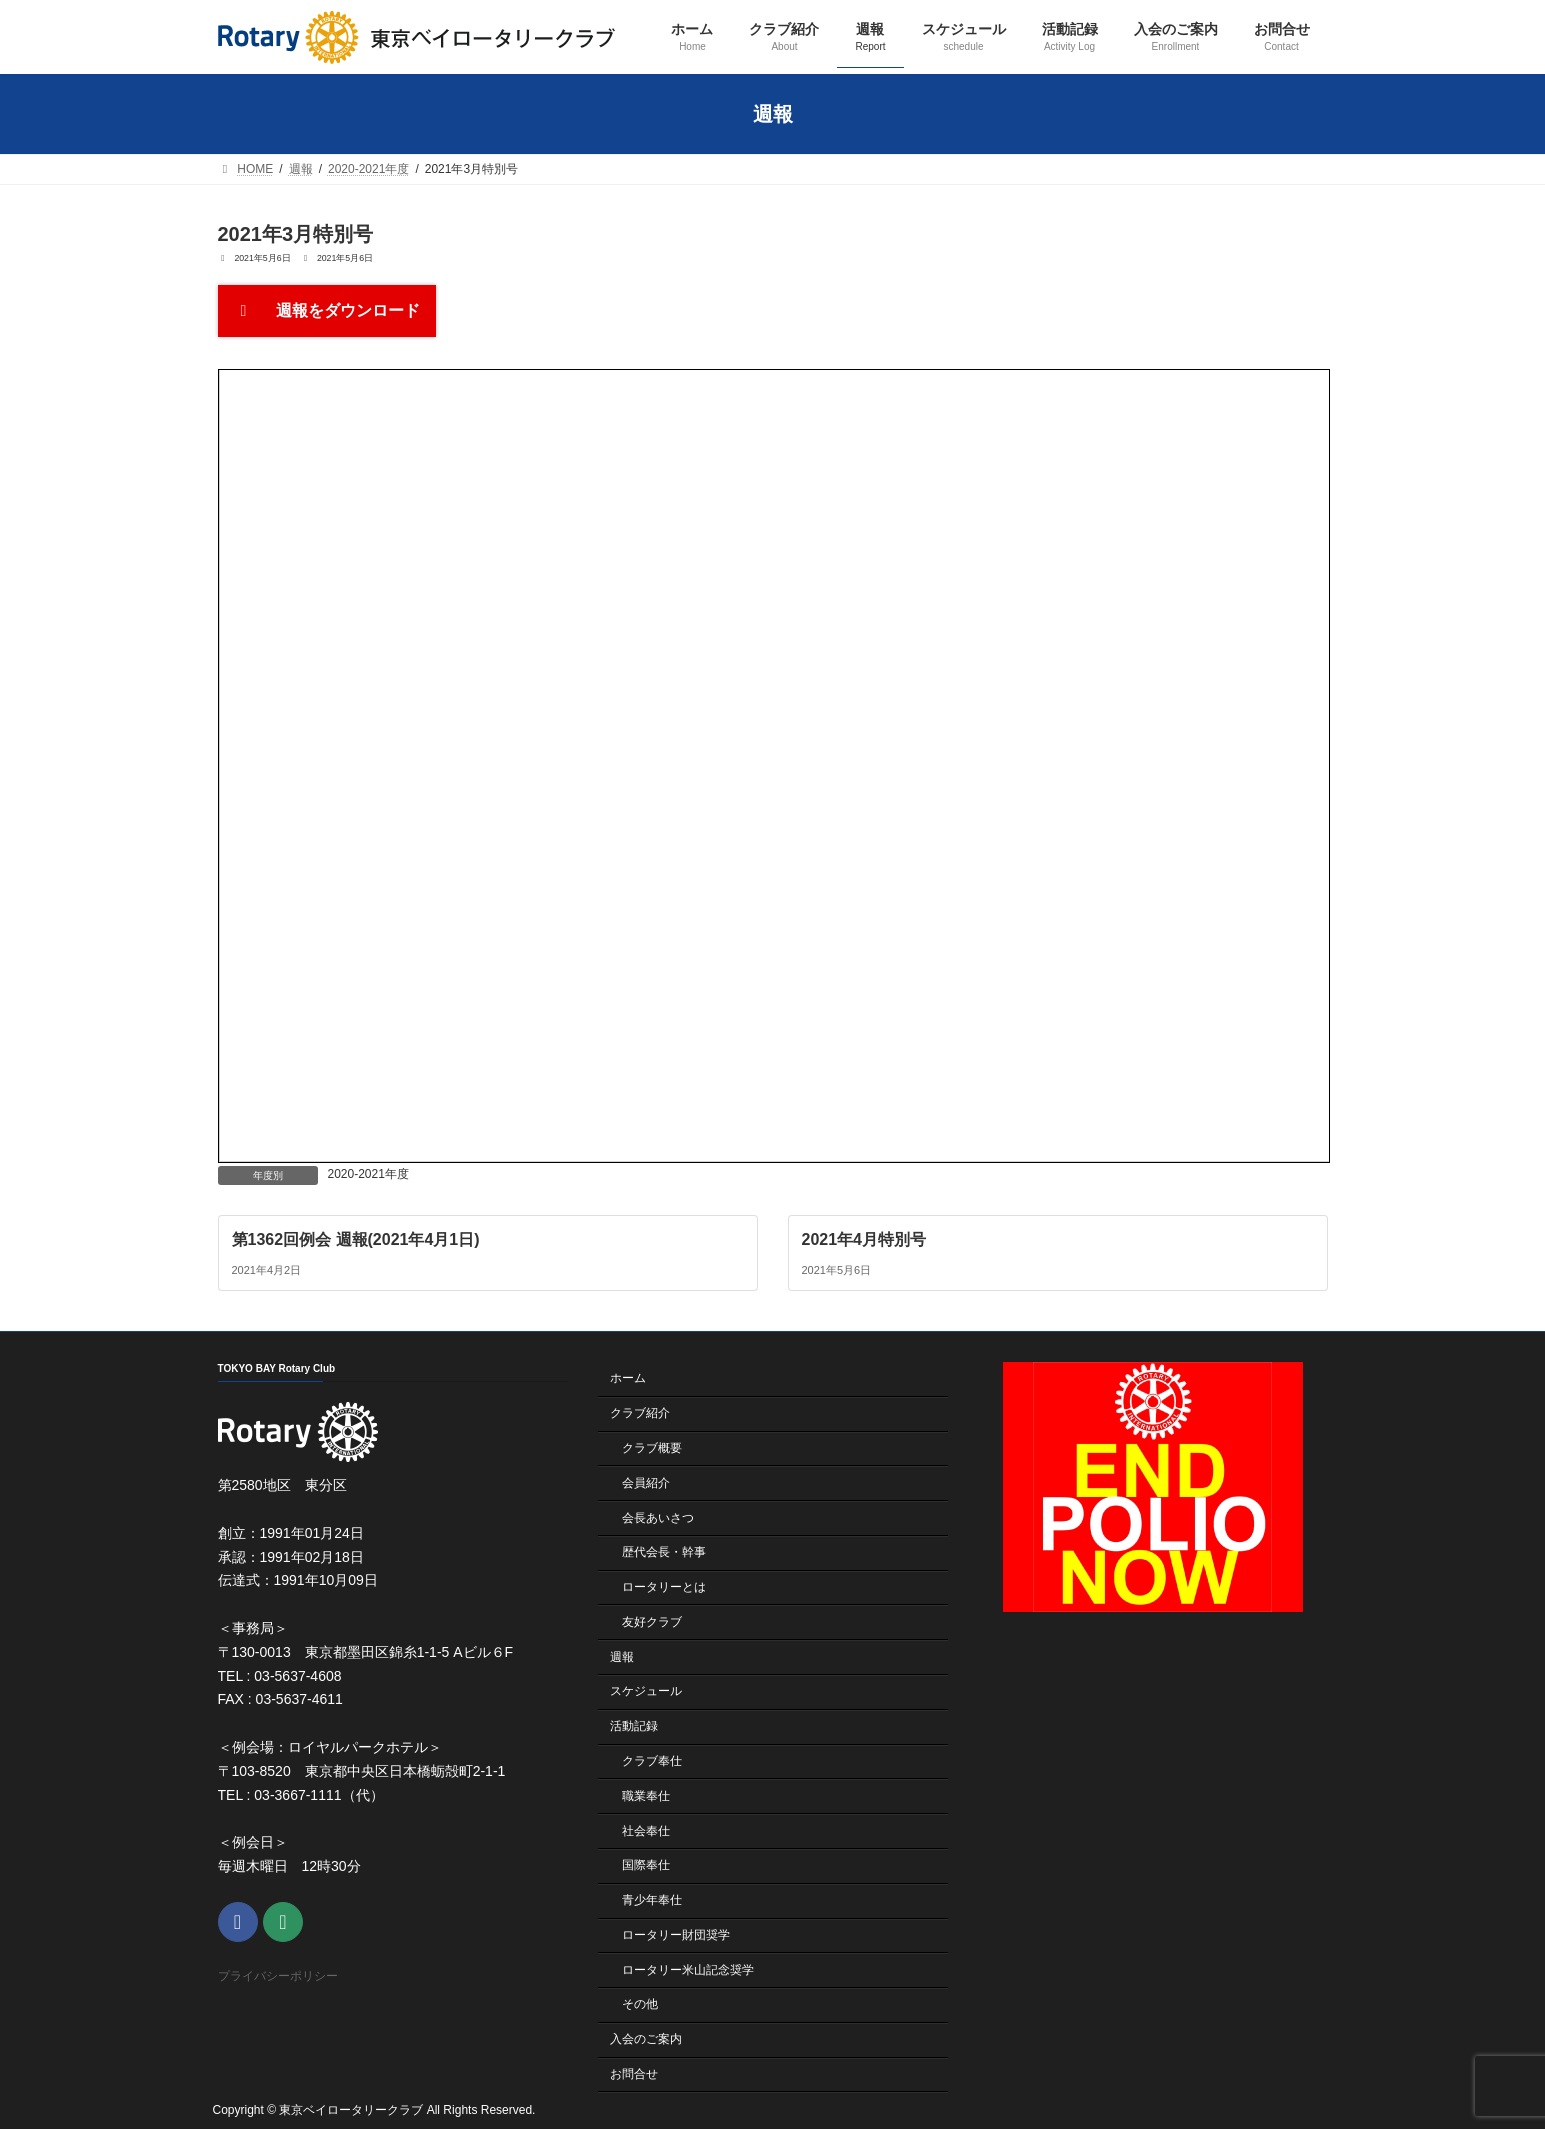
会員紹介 (646, 1483)
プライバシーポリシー (278, 1977)
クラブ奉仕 (652, 1761)
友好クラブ (652, 1622)
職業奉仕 (646, 1796)
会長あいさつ (658, 1518)
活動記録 (634, 1726)
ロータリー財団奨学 (676, 1935)
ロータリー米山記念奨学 (688, 1970)
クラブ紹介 (640, 1413)
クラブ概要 (652, 1448)
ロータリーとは (664, 1587)
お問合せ (634, 2074)
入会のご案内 (646, 2039)
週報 (622, 1657)
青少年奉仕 (652, 1900)
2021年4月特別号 (863, 1238)
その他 (640, 2005)
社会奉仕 (646, 1831)
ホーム (628, 1379)
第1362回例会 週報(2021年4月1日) (355, 1238)
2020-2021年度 (368, 1174)
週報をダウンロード (327, 310)
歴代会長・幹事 (664, 1553)
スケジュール (646, 1692)
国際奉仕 (646, 1866)
